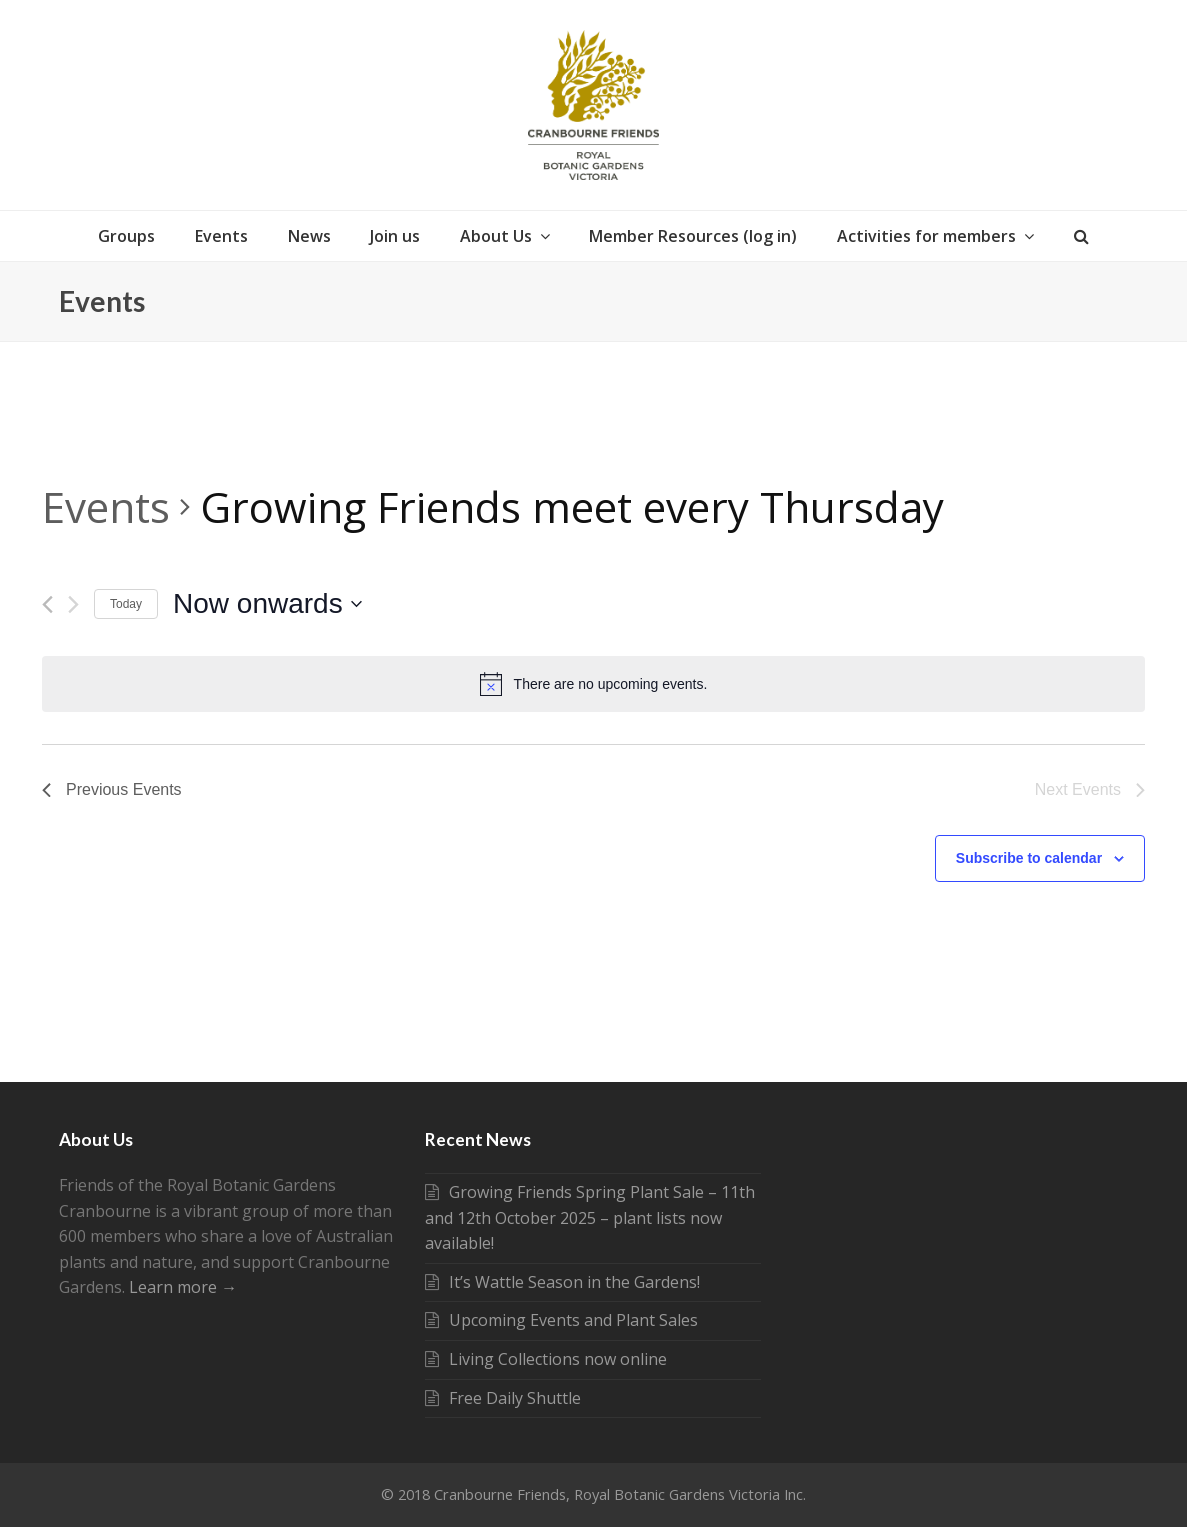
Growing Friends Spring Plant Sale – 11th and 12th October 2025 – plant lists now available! (590, 1217)
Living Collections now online (546, 1359)
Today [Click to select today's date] (126, 604)
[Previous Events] (47, 604)
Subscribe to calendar (1029, 858)
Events (106, 506)
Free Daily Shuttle (503, 1398)
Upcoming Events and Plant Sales (561, 1320)
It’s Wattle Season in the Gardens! (562, 1282)
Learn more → (183, 1287)
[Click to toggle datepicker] (267, 604)
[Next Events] (73, 604)
